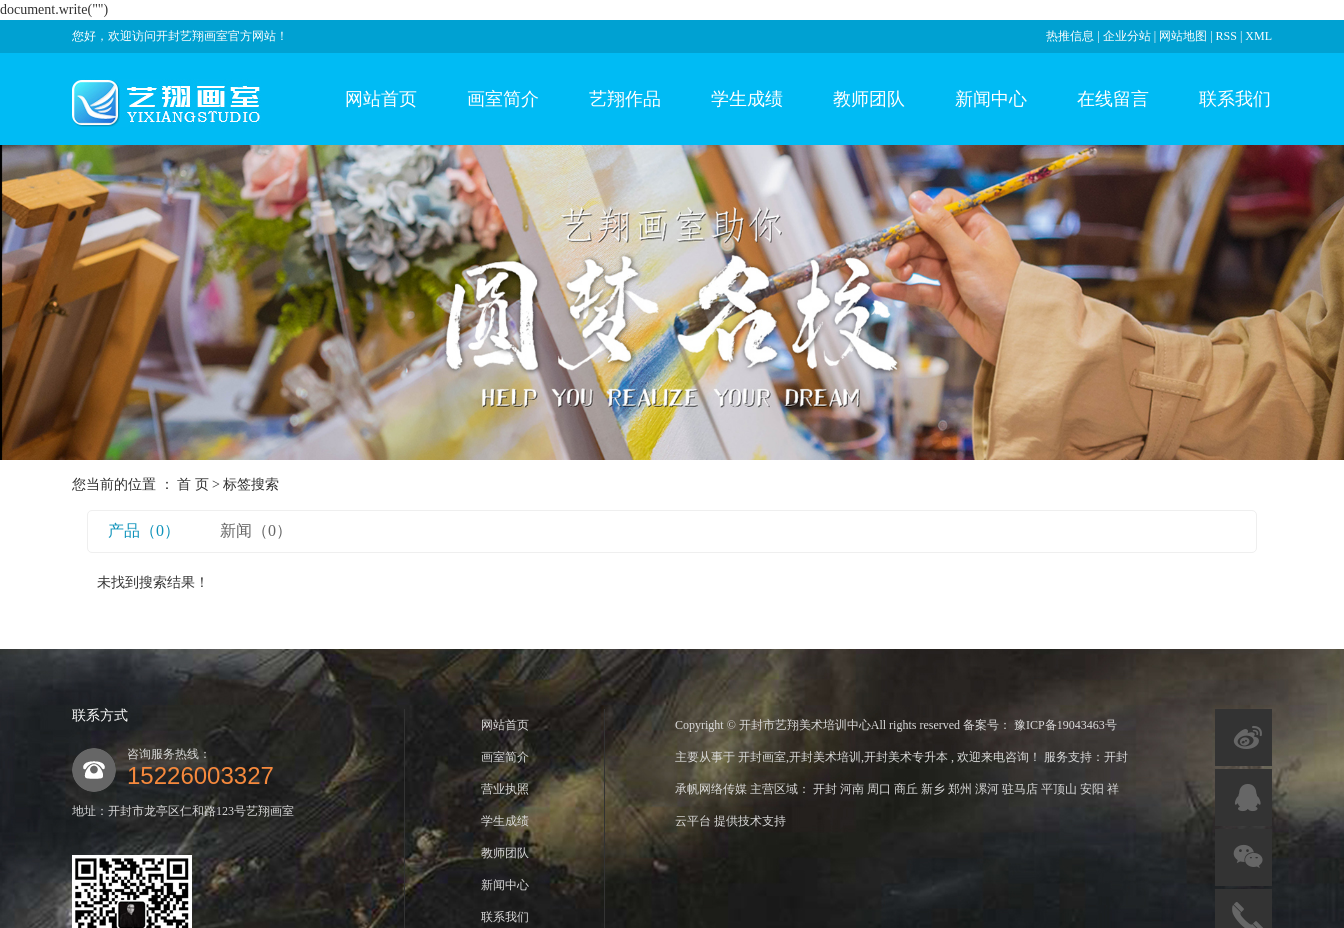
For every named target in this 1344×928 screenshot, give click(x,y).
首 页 (193, 484)
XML (1258, 36)
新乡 (934, 789)
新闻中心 (991, 99)
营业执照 (505, 789)
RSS (1226, 36)
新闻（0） (256, 530)
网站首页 (381, 99)
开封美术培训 (825, 757)
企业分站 (1127, 36)
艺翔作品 (625, 99)
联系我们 (1235, 99)
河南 (853, 789)
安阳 (1093, 789)
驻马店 (1021, 789)
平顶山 (1060, 789)
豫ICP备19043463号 (1065, 725)
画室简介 (503, 99)
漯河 (988, 789)
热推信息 (1070, 36)
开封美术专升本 (906, 757)
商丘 (907, 789)
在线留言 (1113, 99)
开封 (826, 789)
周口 (880, 789)
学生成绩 (747, 99)
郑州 (961, 789)
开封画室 (762, 757)
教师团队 (869, 99)
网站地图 (1184, 36)
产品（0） (144, 530)
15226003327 (200, 775)
